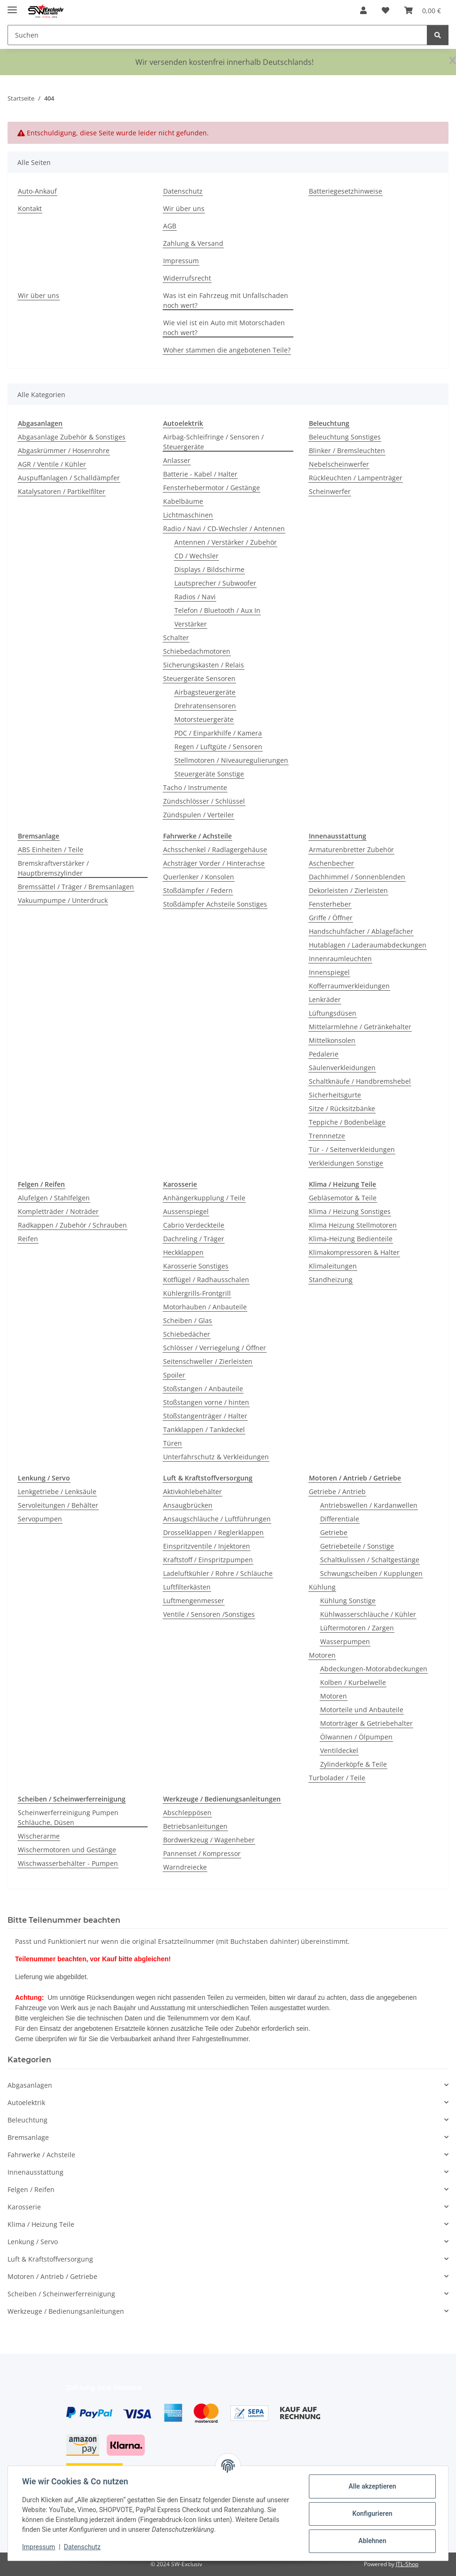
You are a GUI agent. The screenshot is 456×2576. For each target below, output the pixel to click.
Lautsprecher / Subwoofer (215, 583)
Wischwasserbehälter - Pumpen (68, 1863)
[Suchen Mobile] (217, 35)
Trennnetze (327, 1135)
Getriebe (333, 1532)
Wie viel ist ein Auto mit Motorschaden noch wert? (224, 327)
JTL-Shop (407, 2564)
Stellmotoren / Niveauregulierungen (231, 760)
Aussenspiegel (186, 1211)
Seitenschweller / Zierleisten (207, 1361)
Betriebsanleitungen (195, 1826)
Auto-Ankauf (37, 191)
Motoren (322, 1655)
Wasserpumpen (345, 1641)
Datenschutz (83, 2547)
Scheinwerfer (330, 491)
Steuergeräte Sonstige (209, 773)
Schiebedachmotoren (196, 651)
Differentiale (339, 1518)
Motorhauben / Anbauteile (205, 1306)
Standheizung (331, 1279)
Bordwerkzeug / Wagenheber (209, 1839)
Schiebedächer (186, 1334)
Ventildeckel (339, 1750)
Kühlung (322, 1586)
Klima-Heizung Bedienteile (351, 1238)
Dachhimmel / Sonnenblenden (357, 876)
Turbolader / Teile (337, 1777)
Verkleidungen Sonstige (346, 1163)
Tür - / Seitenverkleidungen (352, 1149)
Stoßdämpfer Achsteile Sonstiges (215, 904)
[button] (363, 10)
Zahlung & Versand (193, 243)
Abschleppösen (187, 1812)
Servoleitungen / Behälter (58, 1505)
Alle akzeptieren (371, 2486)
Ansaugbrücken (187, 1505)
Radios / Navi (195, 596)
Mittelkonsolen (332, 1040)
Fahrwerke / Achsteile (41, 2154)
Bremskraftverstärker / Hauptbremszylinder (53, 868)
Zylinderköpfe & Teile (353, 1764)
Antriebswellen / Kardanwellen (368, 1505)
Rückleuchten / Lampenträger (355, 477)
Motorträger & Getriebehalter (366, 1723)
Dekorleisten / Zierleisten (348, 890)
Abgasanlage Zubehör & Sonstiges (72, 436)
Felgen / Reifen (31, 2189)
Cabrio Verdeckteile (193, 1225)
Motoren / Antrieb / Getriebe (52, 2276)
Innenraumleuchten (340, 958)
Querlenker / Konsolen (198, 876)
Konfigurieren (371, 2513)
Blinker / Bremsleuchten (347, 450)
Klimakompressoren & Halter (354, 1252)
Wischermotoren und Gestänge (67, 1849)
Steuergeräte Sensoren (199, 678)
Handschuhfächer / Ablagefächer (361, 931)
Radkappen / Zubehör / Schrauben (72, 1225)
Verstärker (190, 623)
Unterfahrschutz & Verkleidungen (216, 1456)
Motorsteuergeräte (204, 719)
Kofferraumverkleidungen (349, 985)
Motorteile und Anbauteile (361, 1709)
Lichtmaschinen (188, 514)
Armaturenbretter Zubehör (351, 849)
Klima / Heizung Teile (41, 2224)
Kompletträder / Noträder (58, 1211)
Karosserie (24, 2206)
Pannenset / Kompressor (202, 1853)
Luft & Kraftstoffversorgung (50, 2259)
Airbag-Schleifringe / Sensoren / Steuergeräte (213, 441)
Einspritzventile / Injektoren (206, 1546)
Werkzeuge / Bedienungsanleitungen (66, 2311)
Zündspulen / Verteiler (198, 814)
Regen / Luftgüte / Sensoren (218, 746)
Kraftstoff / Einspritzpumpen (208, 1559)
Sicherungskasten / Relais (203, 664)
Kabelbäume (183, 501)
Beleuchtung (27, 2119)
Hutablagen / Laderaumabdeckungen (367, 944)
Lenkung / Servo (33, 2241)
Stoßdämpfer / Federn (198, 890)
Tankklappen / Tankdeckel (204, 1429)
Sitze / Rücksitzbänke (342, 1108)
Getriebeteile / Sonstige (357, 1546)
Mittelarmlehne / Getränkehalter (360, 1026)
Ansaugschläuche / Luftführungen (217, 1518)
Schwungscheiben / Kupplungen (371, 1573)
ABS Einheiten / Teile (50, 849)
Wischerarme (39, 1836)
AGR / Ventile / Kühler (52, 464)
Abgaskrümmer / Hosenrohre (64, 450)
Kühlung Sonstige (348, 1600)
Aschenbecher (331, 863)
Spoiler (174, 1374)
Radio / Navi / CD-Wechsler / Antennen (224, 528)
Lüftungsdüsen (332, 1013)
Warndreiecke (185, 1867)
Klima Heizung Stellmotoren (353, 1225)
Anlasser (176, 460)
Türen (172, 1443)
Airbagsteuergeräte (205, 692)
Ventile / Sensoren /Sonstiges (209, 1614)
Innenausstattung (35, 2172)
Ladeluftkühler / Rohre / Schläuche (218, 1573)
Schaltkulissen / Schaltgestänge (369, 1559)
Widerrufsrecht (187, 278)
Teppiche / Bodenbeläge (347, 1122)
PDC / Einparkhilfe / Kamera (218, 732)
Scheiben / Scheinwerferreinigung (61, 2293)
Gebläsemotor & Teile (343, 1197)
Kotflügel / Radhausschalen (206, 1279)
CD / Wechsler (196, 555)
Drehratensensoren (205, 705)
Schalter (176, 637)
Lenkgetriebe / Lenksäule (57, 1491)
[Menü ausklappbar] (12, 6)
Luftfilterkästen (187, 1586)
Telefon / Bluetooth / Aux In (217, 610)
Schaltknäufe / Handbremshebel (360, 1081)
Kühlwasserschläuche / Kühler (368, 1614)
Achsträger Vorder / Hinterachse (214, 863)
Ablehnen (371, 2541)
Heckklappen (183, 1252)
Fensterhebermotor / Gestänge (211, 487)
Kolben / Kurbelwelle (353, 1682)
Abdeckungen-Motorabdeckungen (373, 1668)
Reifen (28, 1238)
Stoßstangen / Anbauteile (203, 1388)
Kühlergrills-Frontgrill (197, 1293)
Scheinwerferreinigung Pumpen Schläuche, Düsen (68, 1817)
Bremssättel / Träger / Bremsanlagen (76, 886)
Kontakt (30, 208)
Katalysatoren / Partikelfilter (61, 491)
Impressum (39, 2547)
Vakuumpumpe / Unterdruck (63, 900)
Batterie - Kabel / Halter (200, 474)
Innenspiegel (329, 972)
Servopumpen (40, 1518)
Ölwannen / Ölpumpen (356, 1736)
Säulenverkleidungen (342, 1067)
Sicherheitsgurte (335, 1094)
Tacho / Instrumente (195, 787)
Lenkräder (325, 999)
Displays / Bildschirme (209, 569)
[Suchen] (437, 35)
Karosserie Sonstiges (195, 1265)
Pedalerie (323, 1053)
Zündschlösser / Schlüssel (204, 801)
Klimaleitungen (333, 1265)
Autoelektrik (26, 2102)
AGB (169, 225)
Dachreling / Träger (193, 1238)
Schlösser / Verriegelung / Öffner (214, 1347)
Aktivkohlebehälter (192, 1491)
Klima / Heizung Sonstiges (350, 1211)
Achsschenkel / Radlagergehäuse (215, 849)
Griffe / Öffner (331, 917)
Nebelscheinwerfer (339, 464)
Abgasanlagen (30, 2085)
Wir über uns (183, 208)
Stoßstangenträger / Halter (205, 1415)
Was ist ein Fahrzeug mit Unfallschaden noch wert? (225, 300)
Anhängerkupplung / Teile (204, 1197)
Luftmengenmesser (193, 1600)
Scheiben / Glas (187, 1320)
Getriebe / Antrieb (337, 1491)
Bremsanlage (28, 2137)
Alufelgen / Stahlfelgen (54, 1197)
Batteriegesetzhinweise (345, 191)
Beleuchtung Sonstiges (345, 436)
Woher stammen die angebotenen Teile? (227, 349)
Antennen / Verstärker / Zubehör (225, 542)
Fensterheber (330, 904)
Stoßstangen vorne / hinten (206, 1402)
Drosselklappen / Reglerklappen (213, 1532)
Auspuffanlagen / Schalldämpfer (69, 477)
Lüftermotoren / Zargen (357, 1627)
